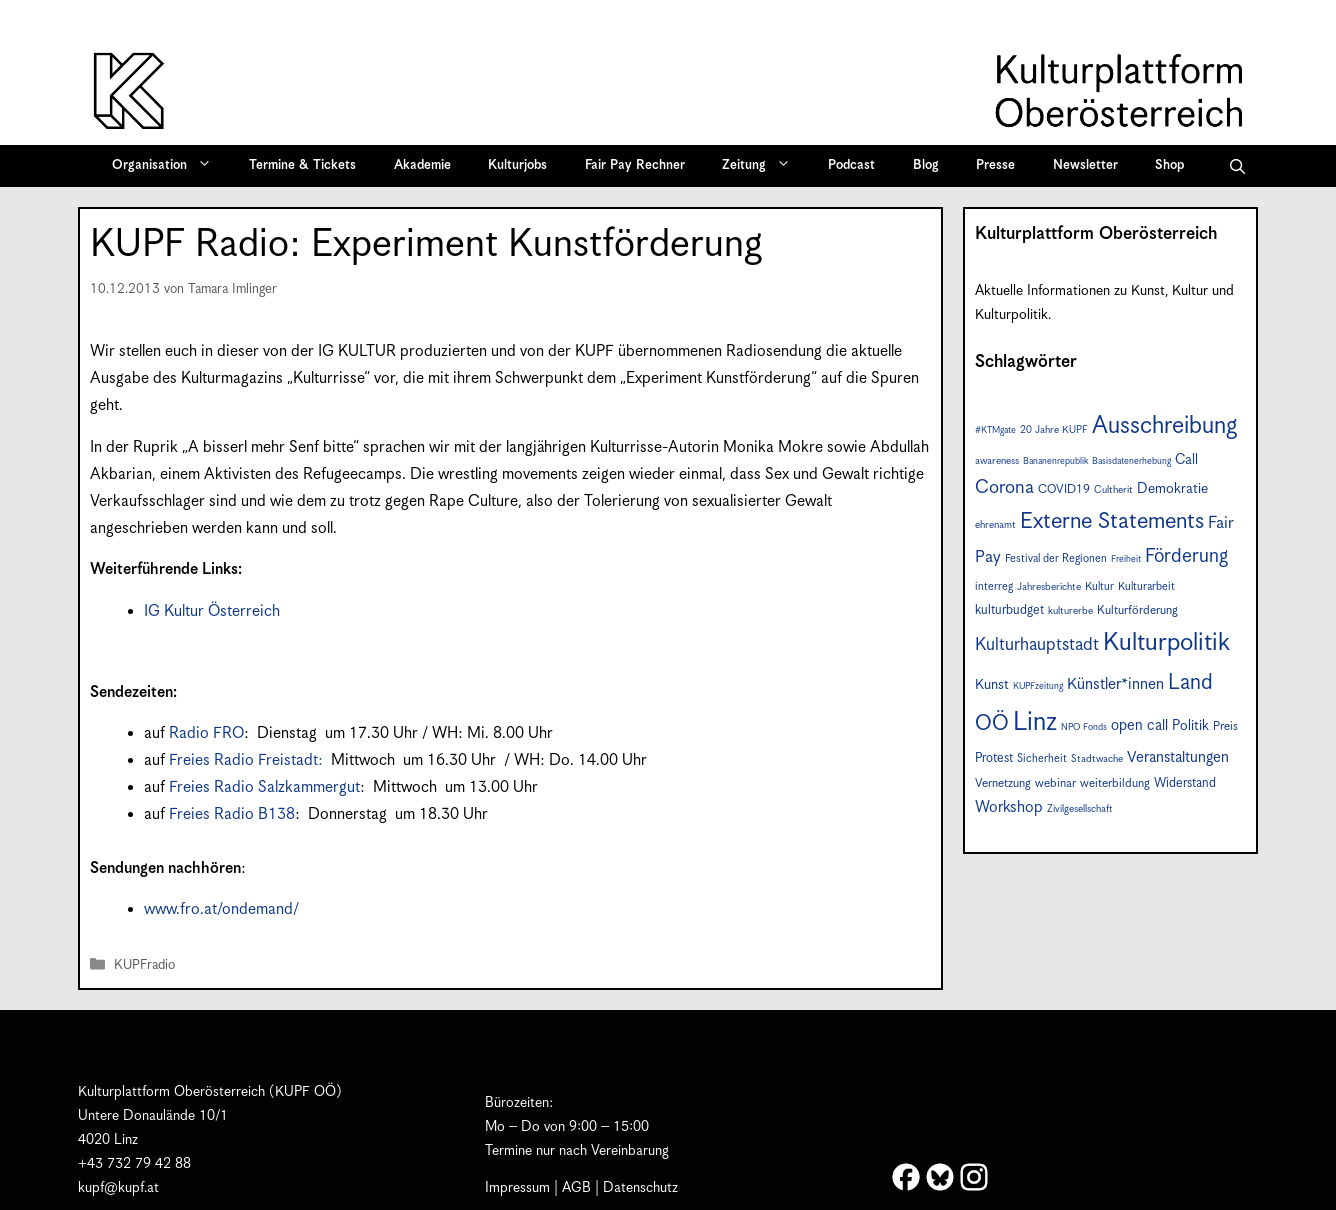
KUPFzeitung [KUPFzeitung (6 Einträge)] (1038, 686)
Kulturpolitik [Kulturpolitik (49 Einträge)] (1166, 643)
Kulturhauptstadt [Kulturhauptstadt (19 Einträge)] (1037, 645)
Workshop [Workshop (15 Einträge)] (1009, 807)
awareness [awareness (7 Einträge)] (997, 461)
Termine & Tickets (302, 165)
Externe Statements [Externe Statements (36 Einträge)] (1112, 521)
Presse (995, 165)
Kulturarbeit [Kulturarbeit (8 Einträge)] (1146, 586)
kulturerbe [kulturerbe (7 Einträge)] (1070, 611)
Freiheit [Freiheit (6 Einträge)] (1126, 559)
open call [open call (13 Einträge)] (1139, 725)
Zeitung (763, 166)
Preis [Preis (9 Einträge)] (1225, 726)
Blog (926, 165)
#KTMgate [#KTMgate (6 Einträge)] (995, 430)
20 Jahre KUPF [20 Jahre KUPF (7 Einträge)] (1054, 430)
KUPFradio (144, 965)
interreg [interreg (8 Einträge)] (994, 586)
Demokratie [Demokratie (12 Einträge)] (1172, 489)
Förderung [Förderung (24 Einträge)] (1186, 556)
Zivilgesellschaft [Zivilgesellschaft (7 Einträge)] (1080, 809)
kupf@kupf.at (118, 1188)
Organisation (168, 166)
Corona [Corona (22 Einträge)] (1004, 487)
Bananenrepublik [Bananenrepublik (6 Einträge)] (1055, 461)
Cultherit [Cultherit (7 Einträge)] (1113, 490)
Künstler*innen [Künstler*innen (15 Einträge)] (1115, 684)
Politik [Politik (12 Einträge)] (1190, 726)
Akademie (422, 165)
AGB (576, 1188)
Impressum (517, 1188)
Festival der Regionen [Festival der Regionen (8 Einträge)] (1056, 558)
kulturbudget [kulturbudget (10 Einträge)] (1009, 610)
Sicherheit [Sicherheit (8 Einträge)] (1042, 758)
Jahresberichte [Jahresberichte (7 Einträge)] (1049, 587)
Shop (1169, 165)
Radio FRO (206, 733)
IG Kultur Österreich (212, 611)
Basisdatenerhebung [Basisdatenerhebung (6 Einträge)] (1131, 461)
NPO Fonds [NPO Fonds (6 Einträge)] (1084, 727)
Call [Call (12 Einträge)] (1186, 460)
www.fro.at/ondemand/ (221, 909)
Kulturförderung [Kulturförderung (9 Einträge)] (1137, 610)
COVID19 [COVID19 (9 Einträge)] (1064, 489)
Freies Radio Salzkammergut (264, 787)
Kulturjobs (517, 165)
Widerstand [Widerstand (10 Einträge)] (1185, 783)
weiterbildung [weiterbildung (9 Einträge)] (1115, 783)
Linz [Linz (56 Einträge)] (1035, 722)
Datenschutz (640, 1188)
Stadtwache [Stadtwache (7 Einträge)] (1097, 759)
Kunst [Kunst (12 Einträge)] (992, 685)
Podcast (851, 165)
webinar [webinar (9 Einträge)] (1055, 783)
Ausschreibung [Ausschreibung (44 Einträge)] (1164, 426)
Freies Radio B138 (232, 814)
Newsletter (1085, 165)
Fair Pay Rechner (635, 165)
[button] (1237, 166)
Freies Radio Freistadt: (248, 760)
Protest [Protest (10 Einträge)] (994, 758)
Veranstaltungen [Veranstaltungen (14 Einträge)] (1178, 757)
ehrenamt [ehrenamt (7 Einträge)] (995, 525)
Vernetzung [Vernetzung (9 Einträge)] (1003, 783)
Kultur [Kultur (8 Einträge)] (1099, 586)
